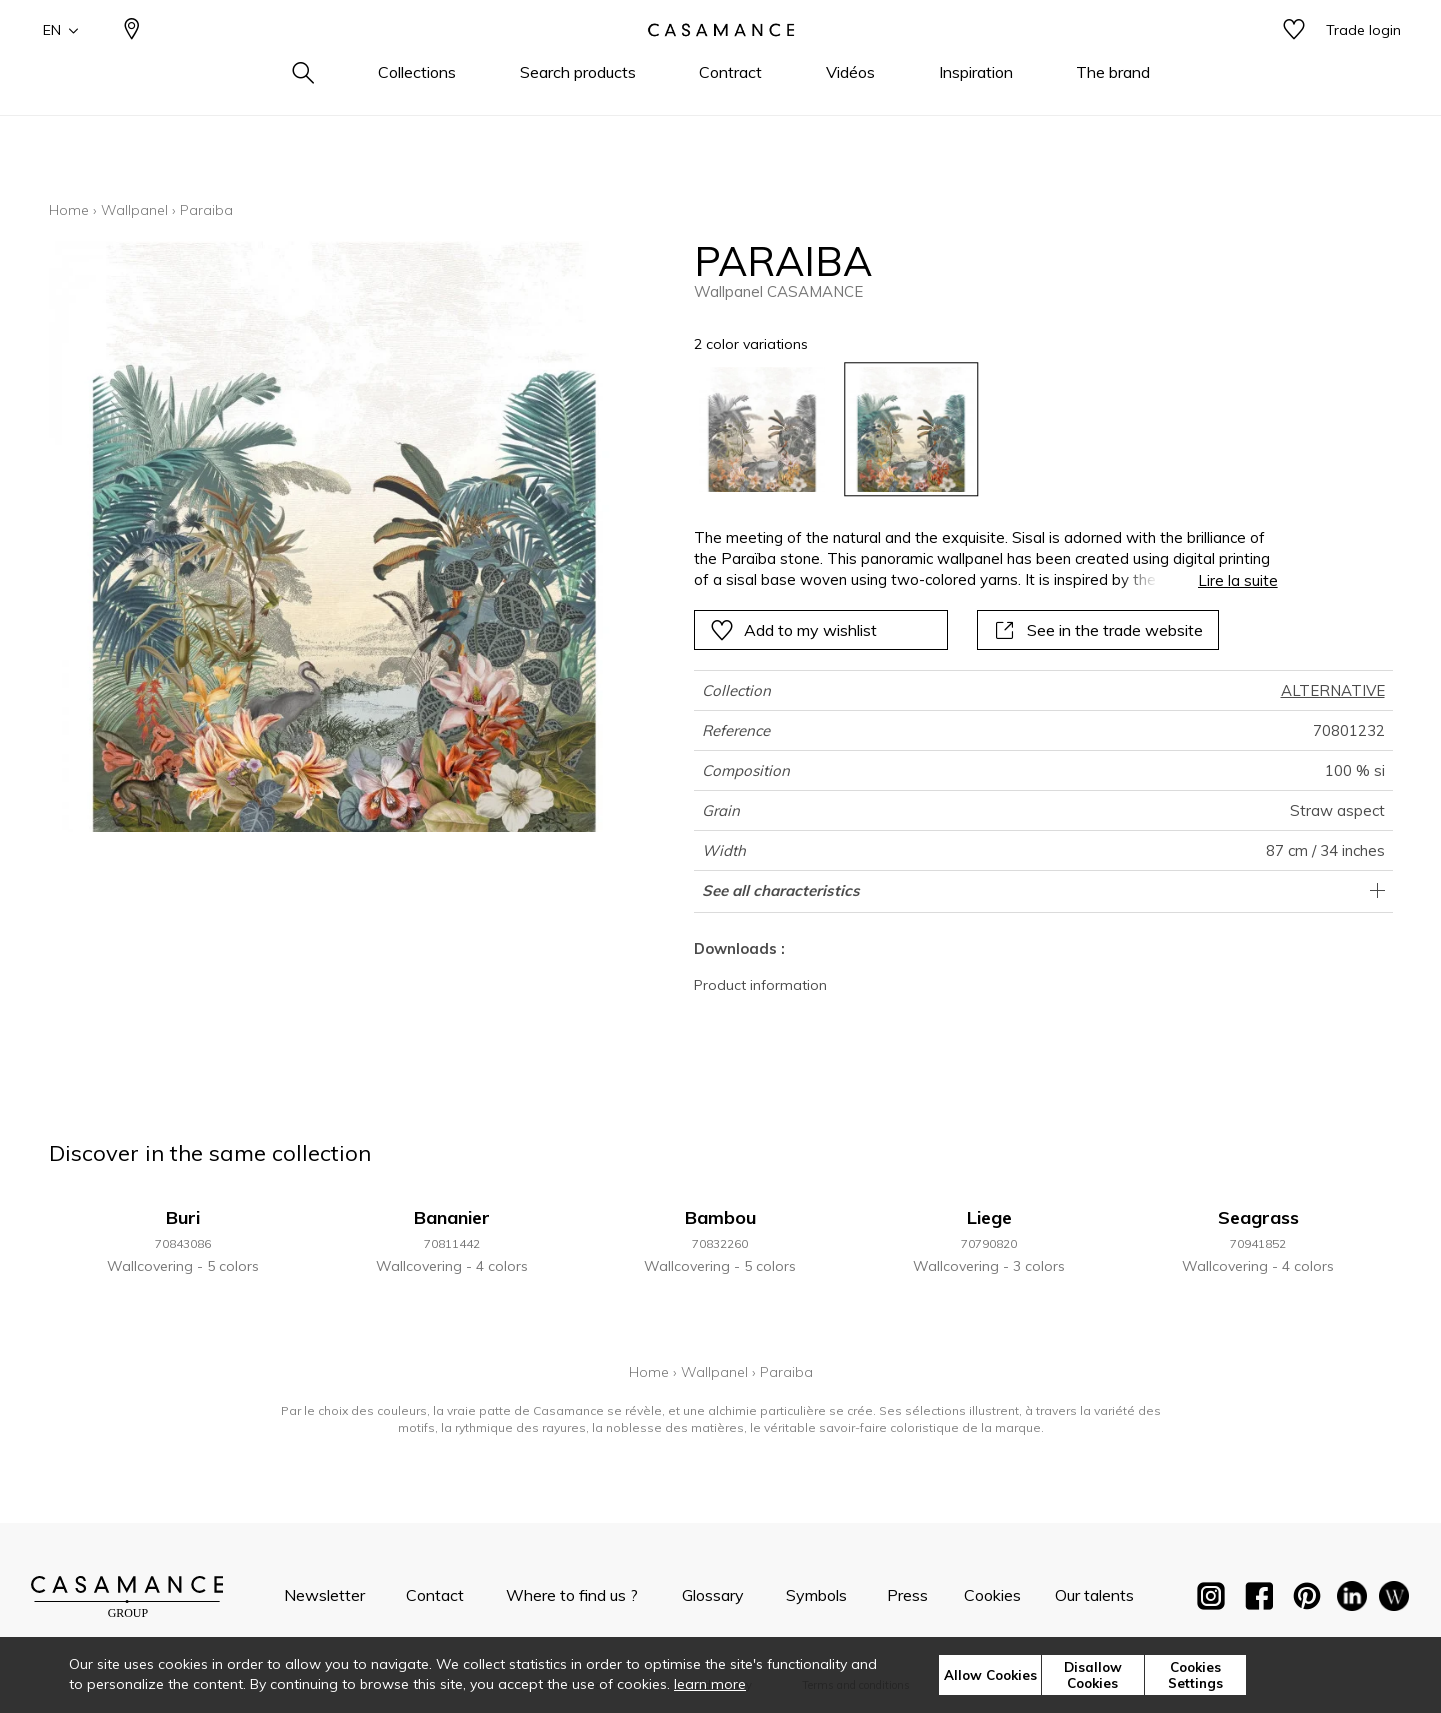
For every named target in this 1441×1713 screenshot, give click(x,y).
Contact (435, 1595)
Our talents (1094, 1595)
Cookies (992, 1595)
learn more (710, 1684)
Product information (760, 985)
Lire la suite (1238, 580)
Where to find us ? (572, 1595)
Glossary (713, 1595)
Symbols (816, 1595)
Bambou (720, 1217)
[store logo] (721, 63)
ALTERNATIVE (1333, 690)
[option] (761, 429)
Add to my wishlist (793, 630)
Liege (989, 1217)
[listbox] (973, 429)
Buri (183, 1217)
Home (69, 210)
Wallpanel (134, 210)
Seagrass (1258, 1217)
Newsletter (324, 1595)
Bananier (452, 1217)
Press (907, 1595)
